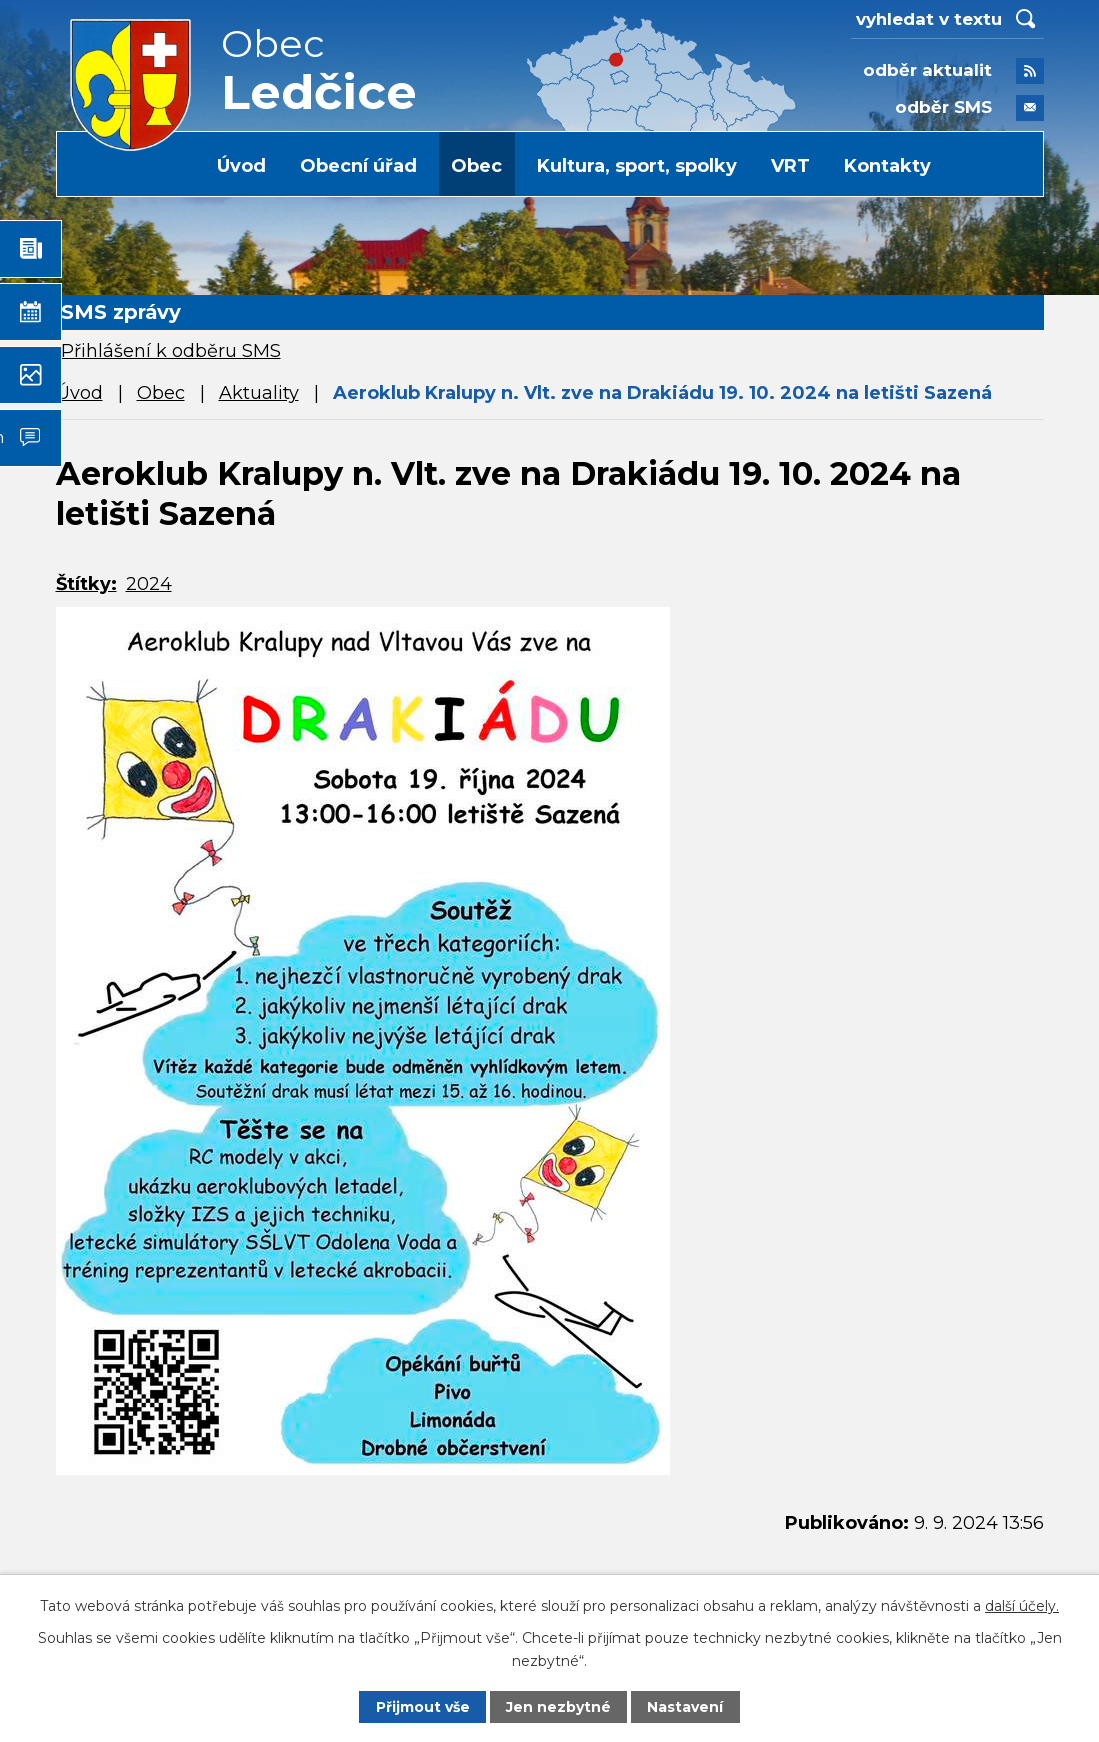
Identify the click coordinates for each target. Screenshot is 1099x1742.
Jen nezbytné (558, 1707)
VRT (790, 166)
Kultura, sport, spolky (637, 166)
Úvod (241, 166)
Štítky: (86, 584)
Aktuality (259, 393)
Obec (476, 166)
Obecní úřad (358, 166)
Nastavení (685, 1707)
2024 (149, 584)
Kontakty (887, 166)
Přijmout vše (423, 1707)
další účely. (1022, 1606)
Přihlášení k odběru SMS (171, 351)
